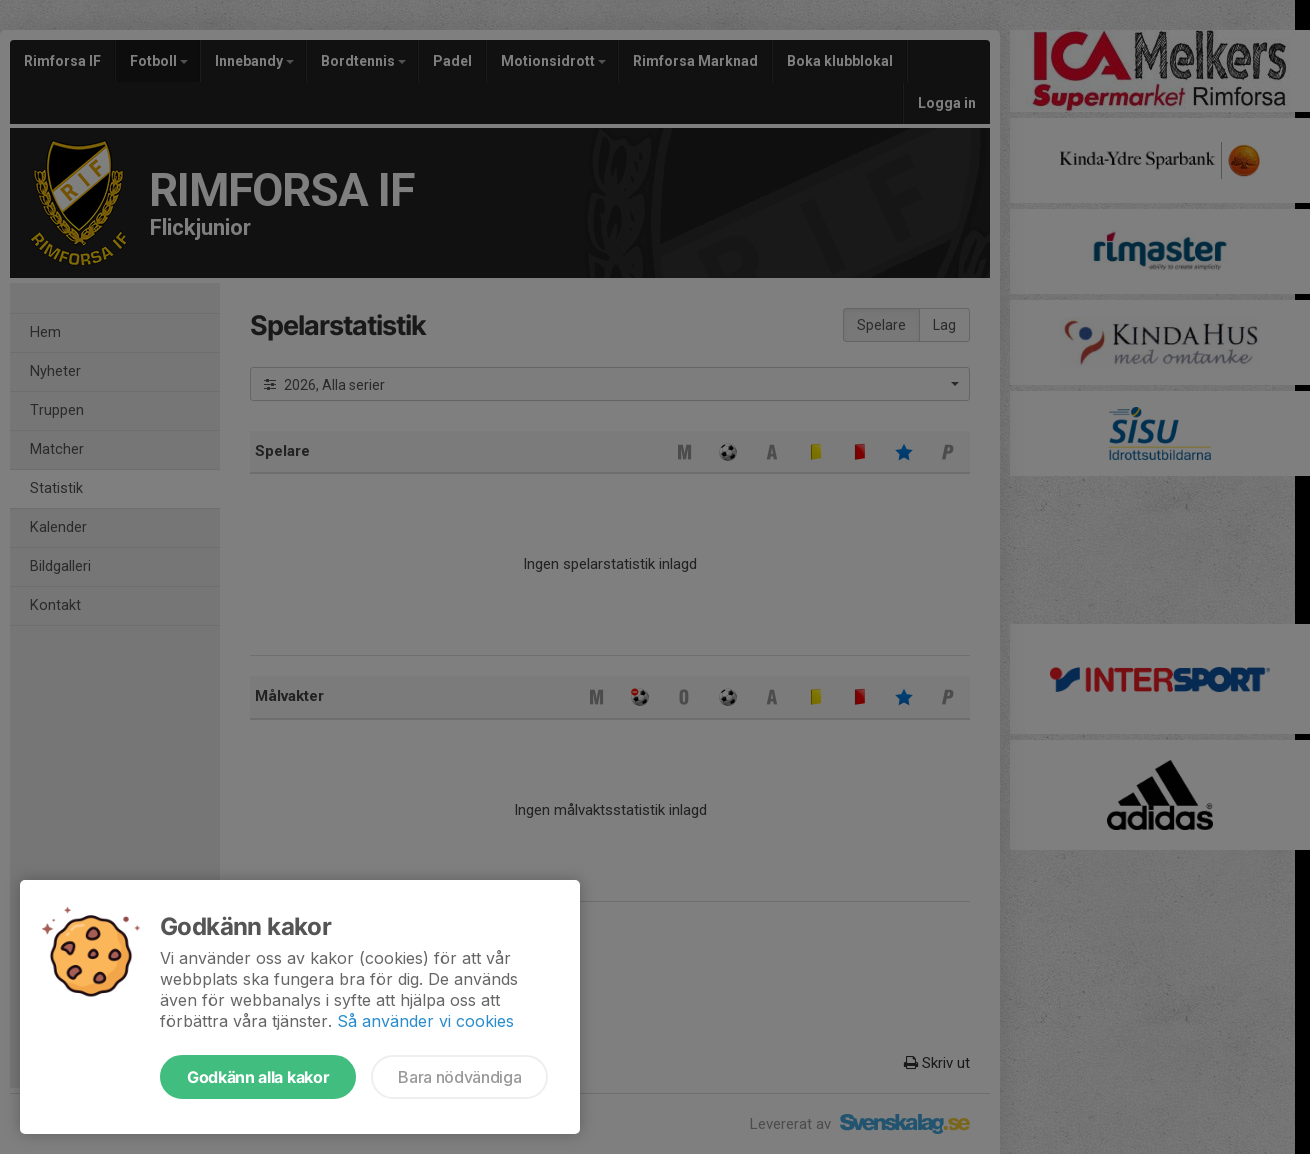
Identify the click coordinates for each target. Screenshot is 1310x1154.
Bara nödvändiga (459, 1077)
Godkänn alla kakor (258, 1077)
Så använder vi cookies (425, 1021)
